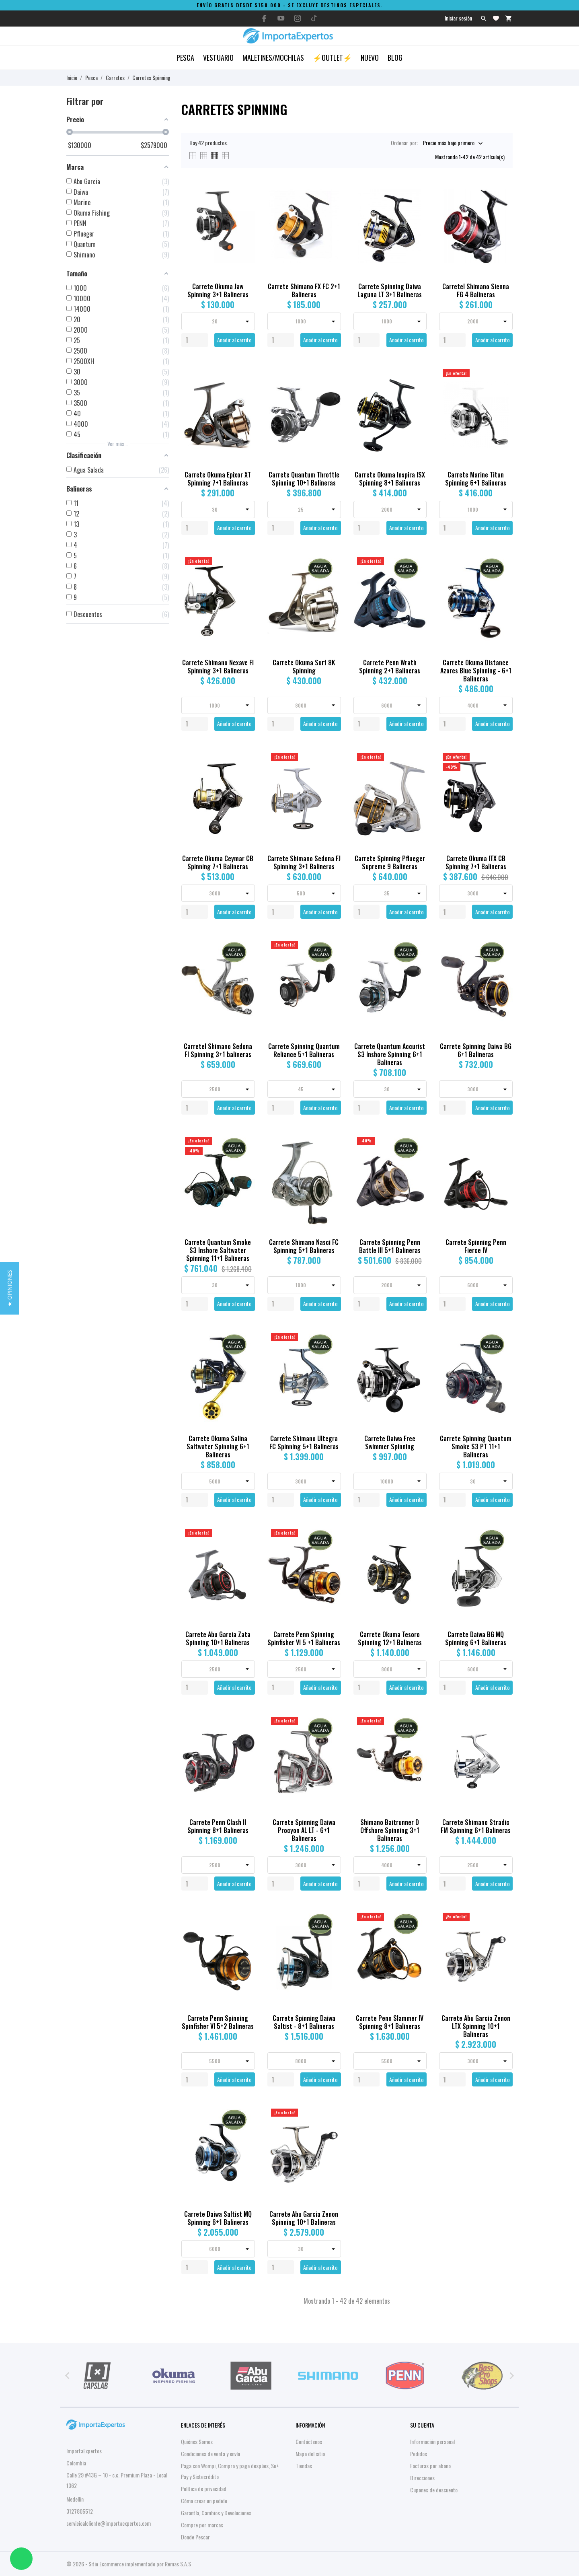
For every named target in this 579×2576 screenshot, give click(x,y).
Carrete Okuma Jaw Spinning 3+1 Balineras (217, 290)
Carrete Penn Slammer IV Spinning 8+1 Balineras (389, 2022)
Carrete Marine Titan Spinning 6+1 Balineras (475, 479)
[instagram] (298, 18)
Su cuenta (422, 2425)
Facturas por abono (430, 2465)
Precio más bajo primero (448, 143)
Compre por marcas (202, 2524)
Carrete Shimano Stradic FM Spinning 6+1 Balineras (476, 1826)
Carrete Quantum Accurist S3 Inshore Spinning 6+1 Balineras (389, 1054)
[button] (9, 1287)
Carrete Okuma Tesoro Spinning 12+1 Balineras (390, 1638)
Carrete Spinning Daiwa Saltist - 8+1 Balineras (304, 2022)
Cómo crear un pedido (204, 2500)
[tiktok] (314, 18)
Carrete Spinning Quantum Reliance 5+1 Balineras (304, 1050)
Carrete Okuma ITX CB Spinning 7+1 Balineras (476, 862)
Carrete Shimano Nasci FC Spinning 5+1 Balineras (304, 1246)
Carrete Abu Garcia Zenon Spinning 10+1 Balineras (303, 2218)
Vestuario (218, 57)
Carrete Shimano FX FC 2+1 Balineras (304, 290)
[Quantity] (194, 340)
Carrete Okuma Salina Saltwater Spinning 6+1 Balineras (218, 1446)
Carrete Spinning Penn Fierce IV (476, 1246)
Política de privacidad (203, 2488)
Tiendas (304, 2465)
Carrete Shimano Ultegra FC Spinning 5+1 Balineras (304, 1442)
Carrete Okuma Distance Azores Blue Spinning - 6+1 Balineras (475, 670)
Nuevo (370, 57)
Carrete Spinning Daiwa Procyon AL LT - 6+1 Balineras (304, 1830)
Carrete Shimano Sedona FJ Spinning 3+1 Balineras (304, 862)
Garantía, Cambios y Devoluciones (216, 2512)
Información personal (432, 2441)
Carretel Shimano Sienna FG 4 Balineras (475, 290)
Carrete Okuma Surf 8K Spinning (304, 666)
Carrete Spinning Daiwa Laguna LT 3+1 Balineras (389, 290)
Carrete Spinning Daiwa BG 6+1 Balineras (475, 1050)
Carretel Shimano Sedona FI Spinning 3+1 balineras (218, 1050)
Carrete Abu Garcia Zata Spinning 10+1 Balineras (217, 1638)
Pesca (185, 57)
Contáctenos (309, 2441)
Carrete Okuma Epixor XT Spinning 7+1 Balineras (218, 479)
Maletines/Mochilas (273, 57)
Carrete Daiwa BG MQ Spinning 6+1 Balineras (475, 1638)
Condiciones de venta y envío (210, 2453)
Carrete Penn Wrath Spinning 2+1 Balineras (389, 666)
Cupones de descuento (434, 2489)
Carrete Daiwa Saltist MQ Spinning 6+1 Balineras (218, 2218)
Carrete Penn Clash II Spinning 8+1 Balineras (217, 1826)
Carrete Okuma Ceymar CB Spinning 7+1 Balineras (217, 862)
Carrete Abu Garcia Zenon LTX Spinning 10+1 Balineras (475, 2026)
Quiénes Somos (197, 2441)
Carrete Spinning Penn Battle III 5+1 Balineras (390, 1246)
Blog (395, 57)
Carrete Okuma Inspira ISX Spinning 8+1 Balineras (390, 479)
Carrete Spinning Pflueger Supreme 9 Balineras (390, 862)
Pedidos (418, 2453)
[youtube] (281, 18)
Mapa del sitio (310, 2453)
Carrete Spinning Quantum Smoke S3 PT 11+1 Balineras (475, 1446)
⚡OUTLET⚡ (332, 57)
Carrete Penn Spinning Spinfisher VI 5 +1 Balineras (303, 1638)
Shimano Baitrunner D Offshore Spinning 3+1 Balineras (389, 1830)
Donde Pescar (195, 2537)
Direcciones (422, 2477)
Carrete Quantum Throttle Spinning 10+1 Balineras (304, 479)
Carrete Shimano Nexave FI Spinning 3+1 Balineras (218, 666)
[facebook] (265, 18)
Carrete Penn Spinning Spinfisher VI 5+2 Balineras (218, 2022)
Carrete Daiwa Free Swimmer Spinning (389, 1442)
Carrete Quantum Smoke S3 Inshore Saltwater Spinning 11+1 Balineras (218, 1250)
